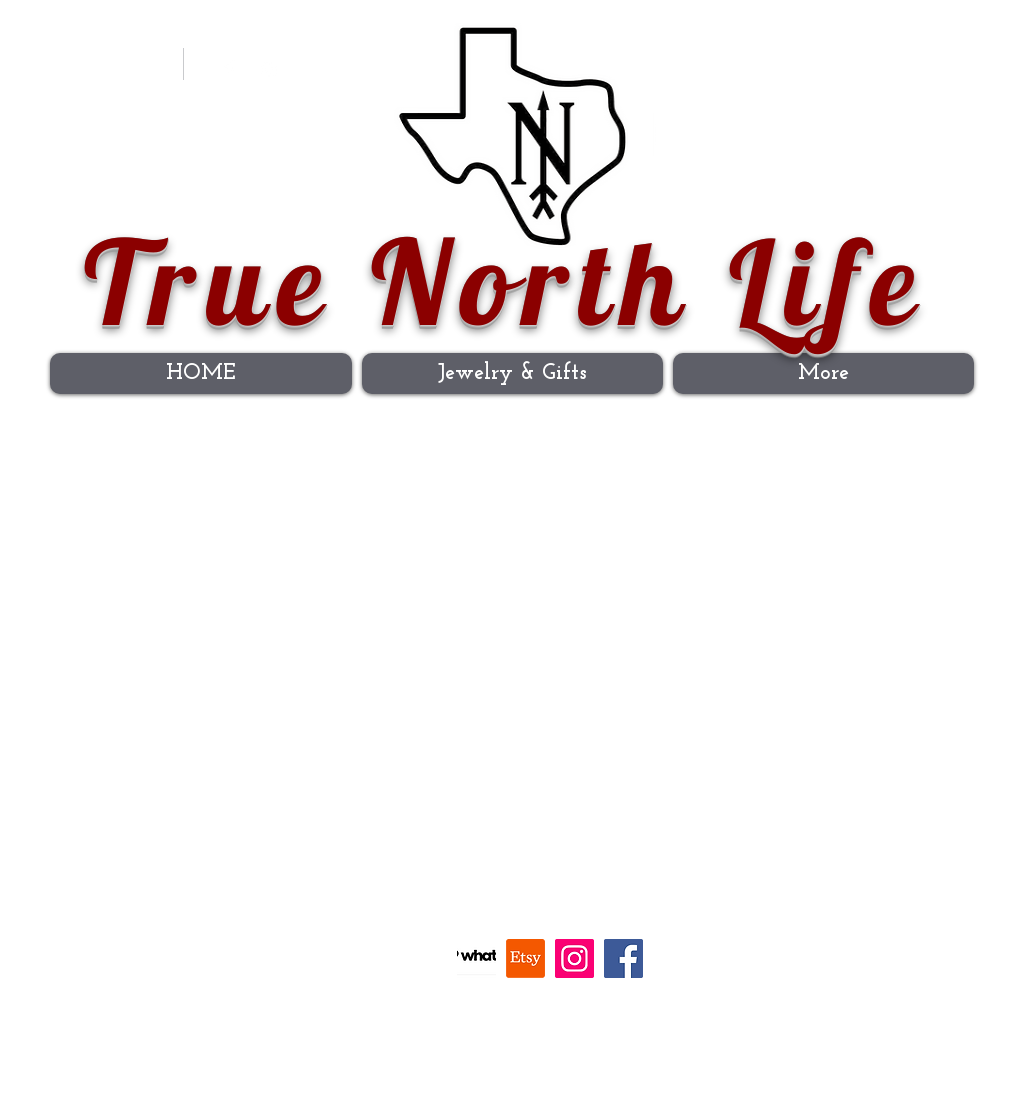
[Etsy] (525, 958)
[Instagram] (269, 70)
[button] (928, 57)
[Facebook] (623, 958)
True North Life (506, 281)
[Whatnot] (476, 958)
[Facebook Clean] (229, 70)
